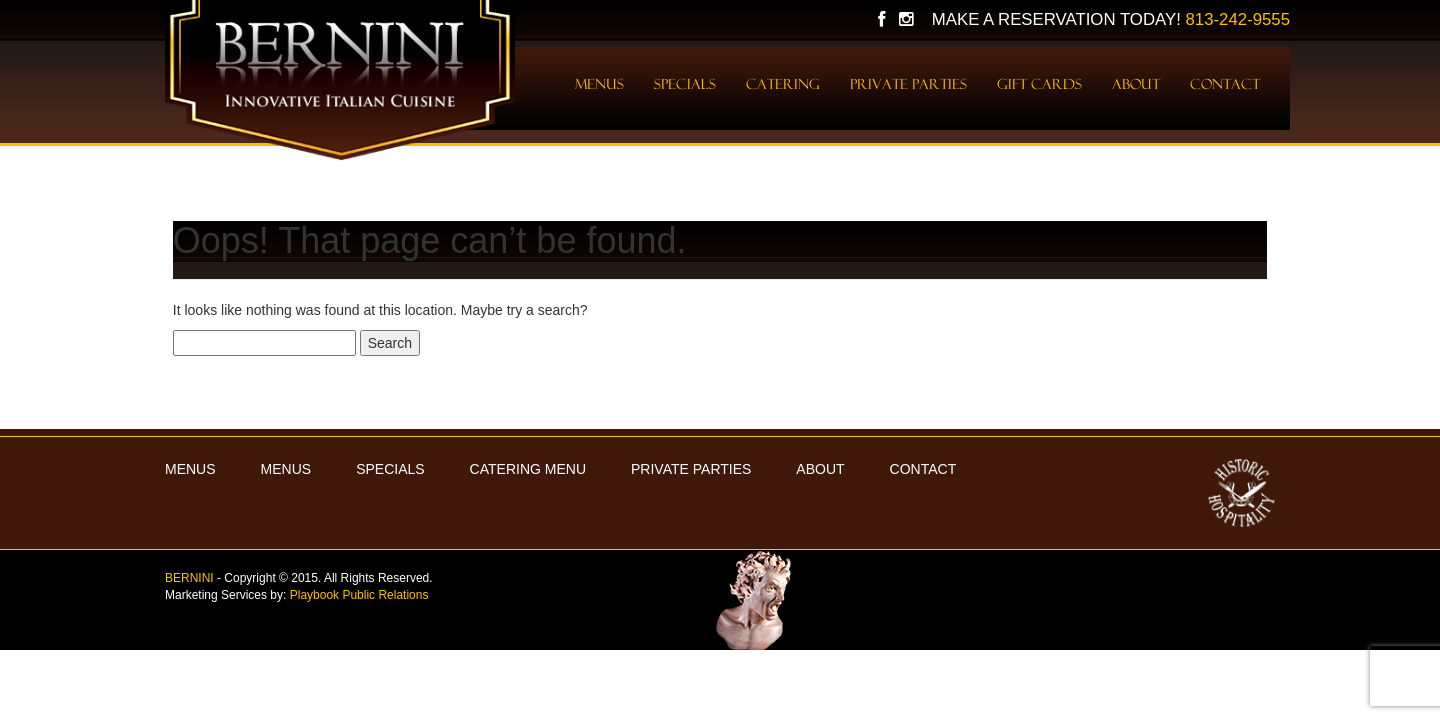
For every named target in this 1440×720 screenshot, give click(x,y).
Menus (599, 84)
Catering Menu (528, 469)
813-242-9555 (1237, 19)
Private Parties (908, 84)
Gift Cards (1039, 84)
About (1136, 84)
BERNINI (189, 578)
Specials (685, 84)
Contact (1225, 84)
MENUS (190, 469)
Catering (783, 84)
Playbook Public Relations (359, 595)
